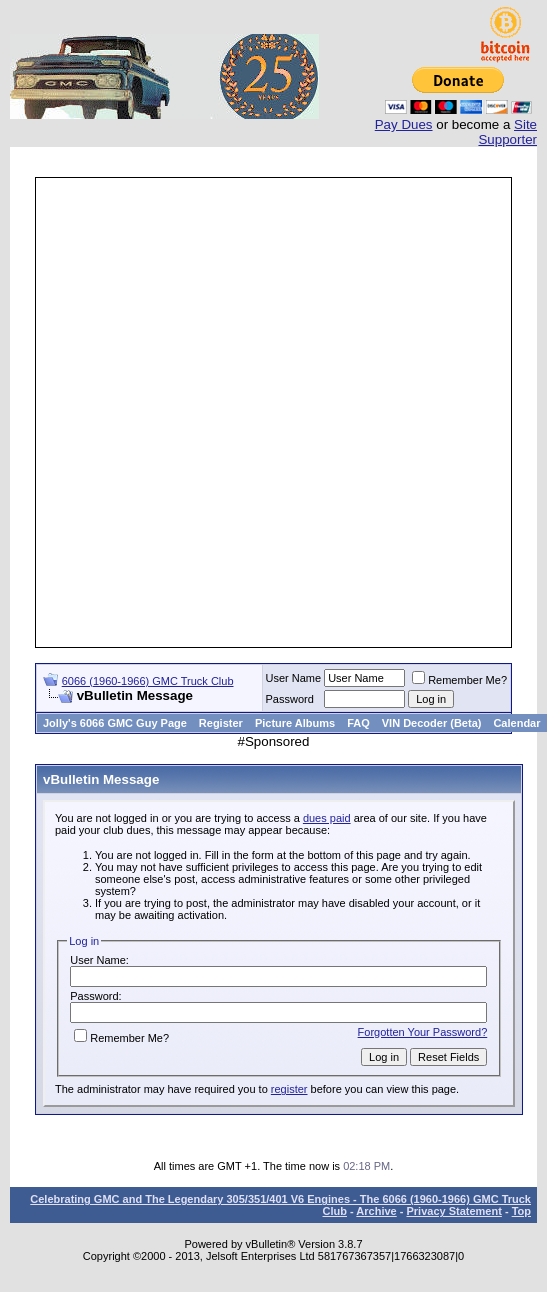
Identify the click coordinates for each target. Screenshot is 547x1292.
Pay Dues (404, 124)
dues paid (327, 818)
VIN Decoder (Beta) (432, 723)
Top (521, 1211)
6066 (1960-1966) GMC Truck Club (148, 681)
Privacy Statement (453, 1211)
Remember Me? (459, 680)
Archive (376, 1211)
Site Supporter (507, 132)
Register (221, 723)
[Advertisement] (232, 412)
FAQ (358, 723)
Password (290, 699)
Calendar (516, 723)
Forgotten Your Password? (423, 1032)
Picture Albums (295, 723)
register (289, 1089)
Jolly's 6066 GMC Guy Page (115, 723)
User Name (294, 678)
